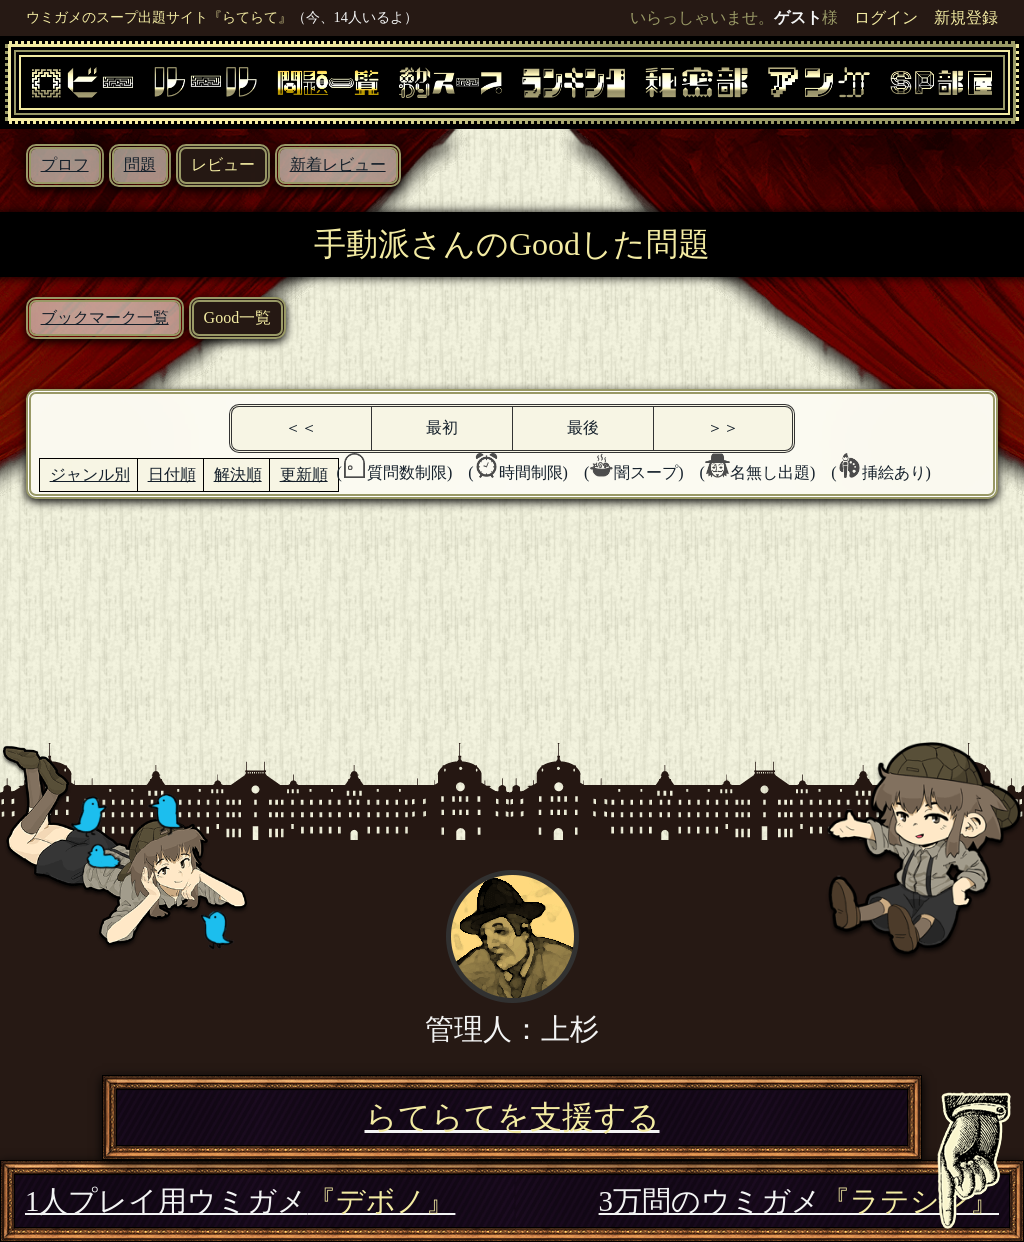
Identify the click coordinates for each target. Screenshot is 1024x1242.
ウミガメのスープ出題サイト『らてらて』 (159, 17)
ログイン (886, 17)
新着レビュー (338, 164)
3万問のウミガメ (799, 1201)
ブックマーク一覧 (105, 317)
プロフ (65, 164)
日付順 (172, 474)
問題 (140, 164)
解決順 (238, 474)
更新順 (304, 474)
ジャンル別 (90, 474)
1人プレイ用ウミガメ (240, 1201)
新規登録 (966, 17)
